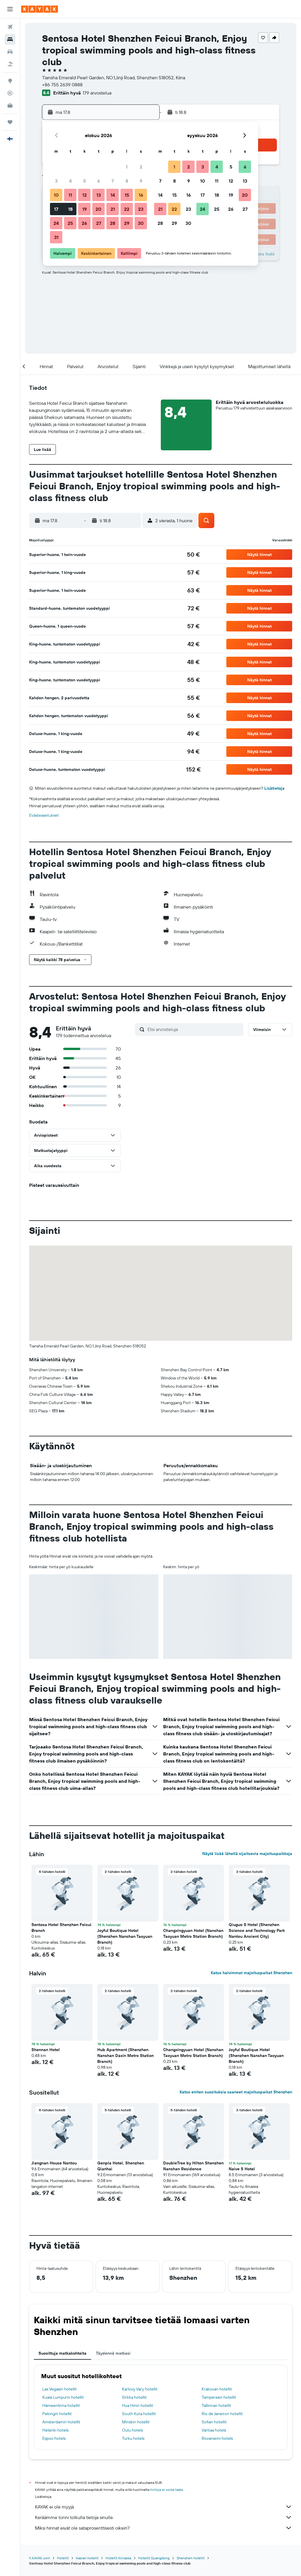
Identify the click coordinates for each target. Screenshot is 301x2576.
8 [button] (127, 181)
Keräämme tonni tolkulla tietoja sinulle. (163, 2517)
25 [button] (70, 223)
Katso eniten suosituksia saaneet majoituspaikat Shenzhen (236, 2092)
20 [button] (98, 209)
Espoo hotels (54, 2438)
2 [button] (141, 167)
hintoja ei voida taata (166, 2489)
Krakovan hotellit (217, 2389)
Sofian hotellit (214, 2422)
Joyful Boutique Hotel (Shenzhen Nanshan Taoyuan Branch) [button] (124, 1936)
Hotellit (63, 2558)
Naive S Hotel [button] (242, 2168)
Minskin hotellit (136, 2422)
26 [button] (84, 223)
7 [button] (112, 181)
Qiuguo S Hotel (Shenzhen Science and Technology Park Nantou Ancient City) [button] (257, 1930)
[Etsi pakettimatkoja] (10, 64)
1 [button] (127, 167)
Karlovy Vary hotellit (140, 2389)
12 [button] (84, 195)
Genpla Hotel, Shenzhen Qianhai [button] (120, 2165)
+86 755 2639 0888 (62, 84)
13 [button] (98, 195)
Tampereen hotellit (219, 2397)
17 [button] (56, 209)
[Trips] (10, 122)
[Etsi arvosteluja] (194, 1029)
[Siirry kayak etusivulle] (39, 9)
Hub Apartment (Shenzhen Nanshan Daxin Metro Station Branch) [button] (125, 2055)
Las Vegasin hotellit (59, 2389)
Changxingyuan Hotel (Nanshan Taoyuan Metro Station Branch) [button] (193, 1933)
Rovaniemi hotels (217, 2438)
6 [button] (98, 181)
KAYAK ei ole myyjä (163, 2506)
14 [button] (113, 195)
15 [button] (127, 195)
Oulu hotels (132, 2430)
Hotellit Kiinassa (118, 2558)
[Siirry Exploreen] (10, 81)
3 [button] (56, 181)
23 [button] (140, 209)
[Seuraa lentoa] (10, 93)
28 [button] (112, 223)
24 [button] (56, 223)
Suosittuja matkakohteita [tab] (62, 2353)
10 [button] (56, 195)
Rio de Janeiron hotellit (222, 2413)
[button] (10, 9)
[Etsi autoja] (10, 52)
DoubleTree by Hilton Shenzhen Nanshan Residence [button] (193, 2165)
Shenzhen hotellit (191, 2558)
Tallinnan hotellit (216, 2405)
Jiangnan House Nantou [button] (54, 2163)
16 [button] (141, 195)
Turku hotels (133, 2438)
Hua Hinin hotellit (137, 2405)
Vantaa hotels (214, 2430)
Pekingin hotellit (57, 2413)
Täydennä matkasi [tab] (113, 2353)
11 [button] (70, 195)
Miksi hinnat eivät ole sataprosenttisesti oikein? (163, 2527)
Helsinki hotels (55, 2430)
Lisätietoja (274, 788)
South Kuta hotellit (139, 2413)
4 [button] (70, 181)
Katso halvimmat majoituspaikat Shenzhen (251, 1972)
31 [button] (56, 237)
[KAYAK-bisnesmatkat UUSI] (10, 105)
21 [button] (113, 209)
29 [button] (126, 223)
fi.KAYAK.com (39, 2558)
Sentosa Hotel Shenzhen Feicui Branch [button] (61, 1927)
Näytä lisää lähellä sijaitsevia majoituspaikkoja (247, 1853)
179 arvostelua (97, 93)
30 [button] (141, 223)
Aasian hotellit (87, 2558)
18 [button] (70, 209)
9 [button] (141, 181)
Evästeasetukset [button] (44, 815)
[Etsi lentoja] (10, 27)
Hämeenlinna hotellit (61, 2405)
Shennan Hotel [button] (45, 2049)
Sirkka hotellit (134, 2397)
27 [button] (98, 223)
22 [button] (126, 209)
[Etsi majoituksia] (10, 39)
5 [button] (84, 181)
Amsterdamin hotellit (61, 2422)
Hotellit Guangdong (154, 2558)
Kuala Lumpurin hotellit (63, 2397)
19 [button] (84, 209)
